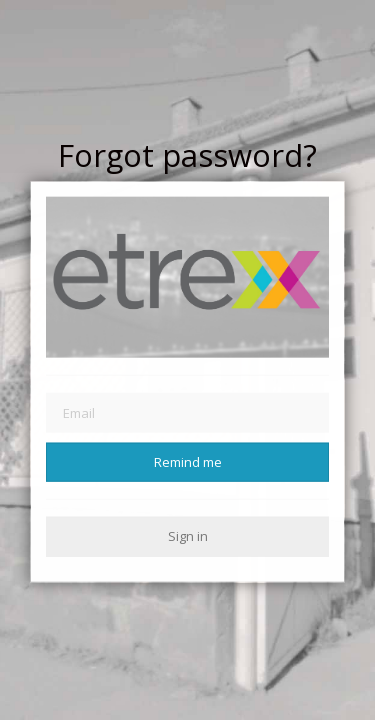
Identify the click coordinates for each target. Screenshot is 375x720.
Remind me (188, 462)
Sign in (188, 536)
